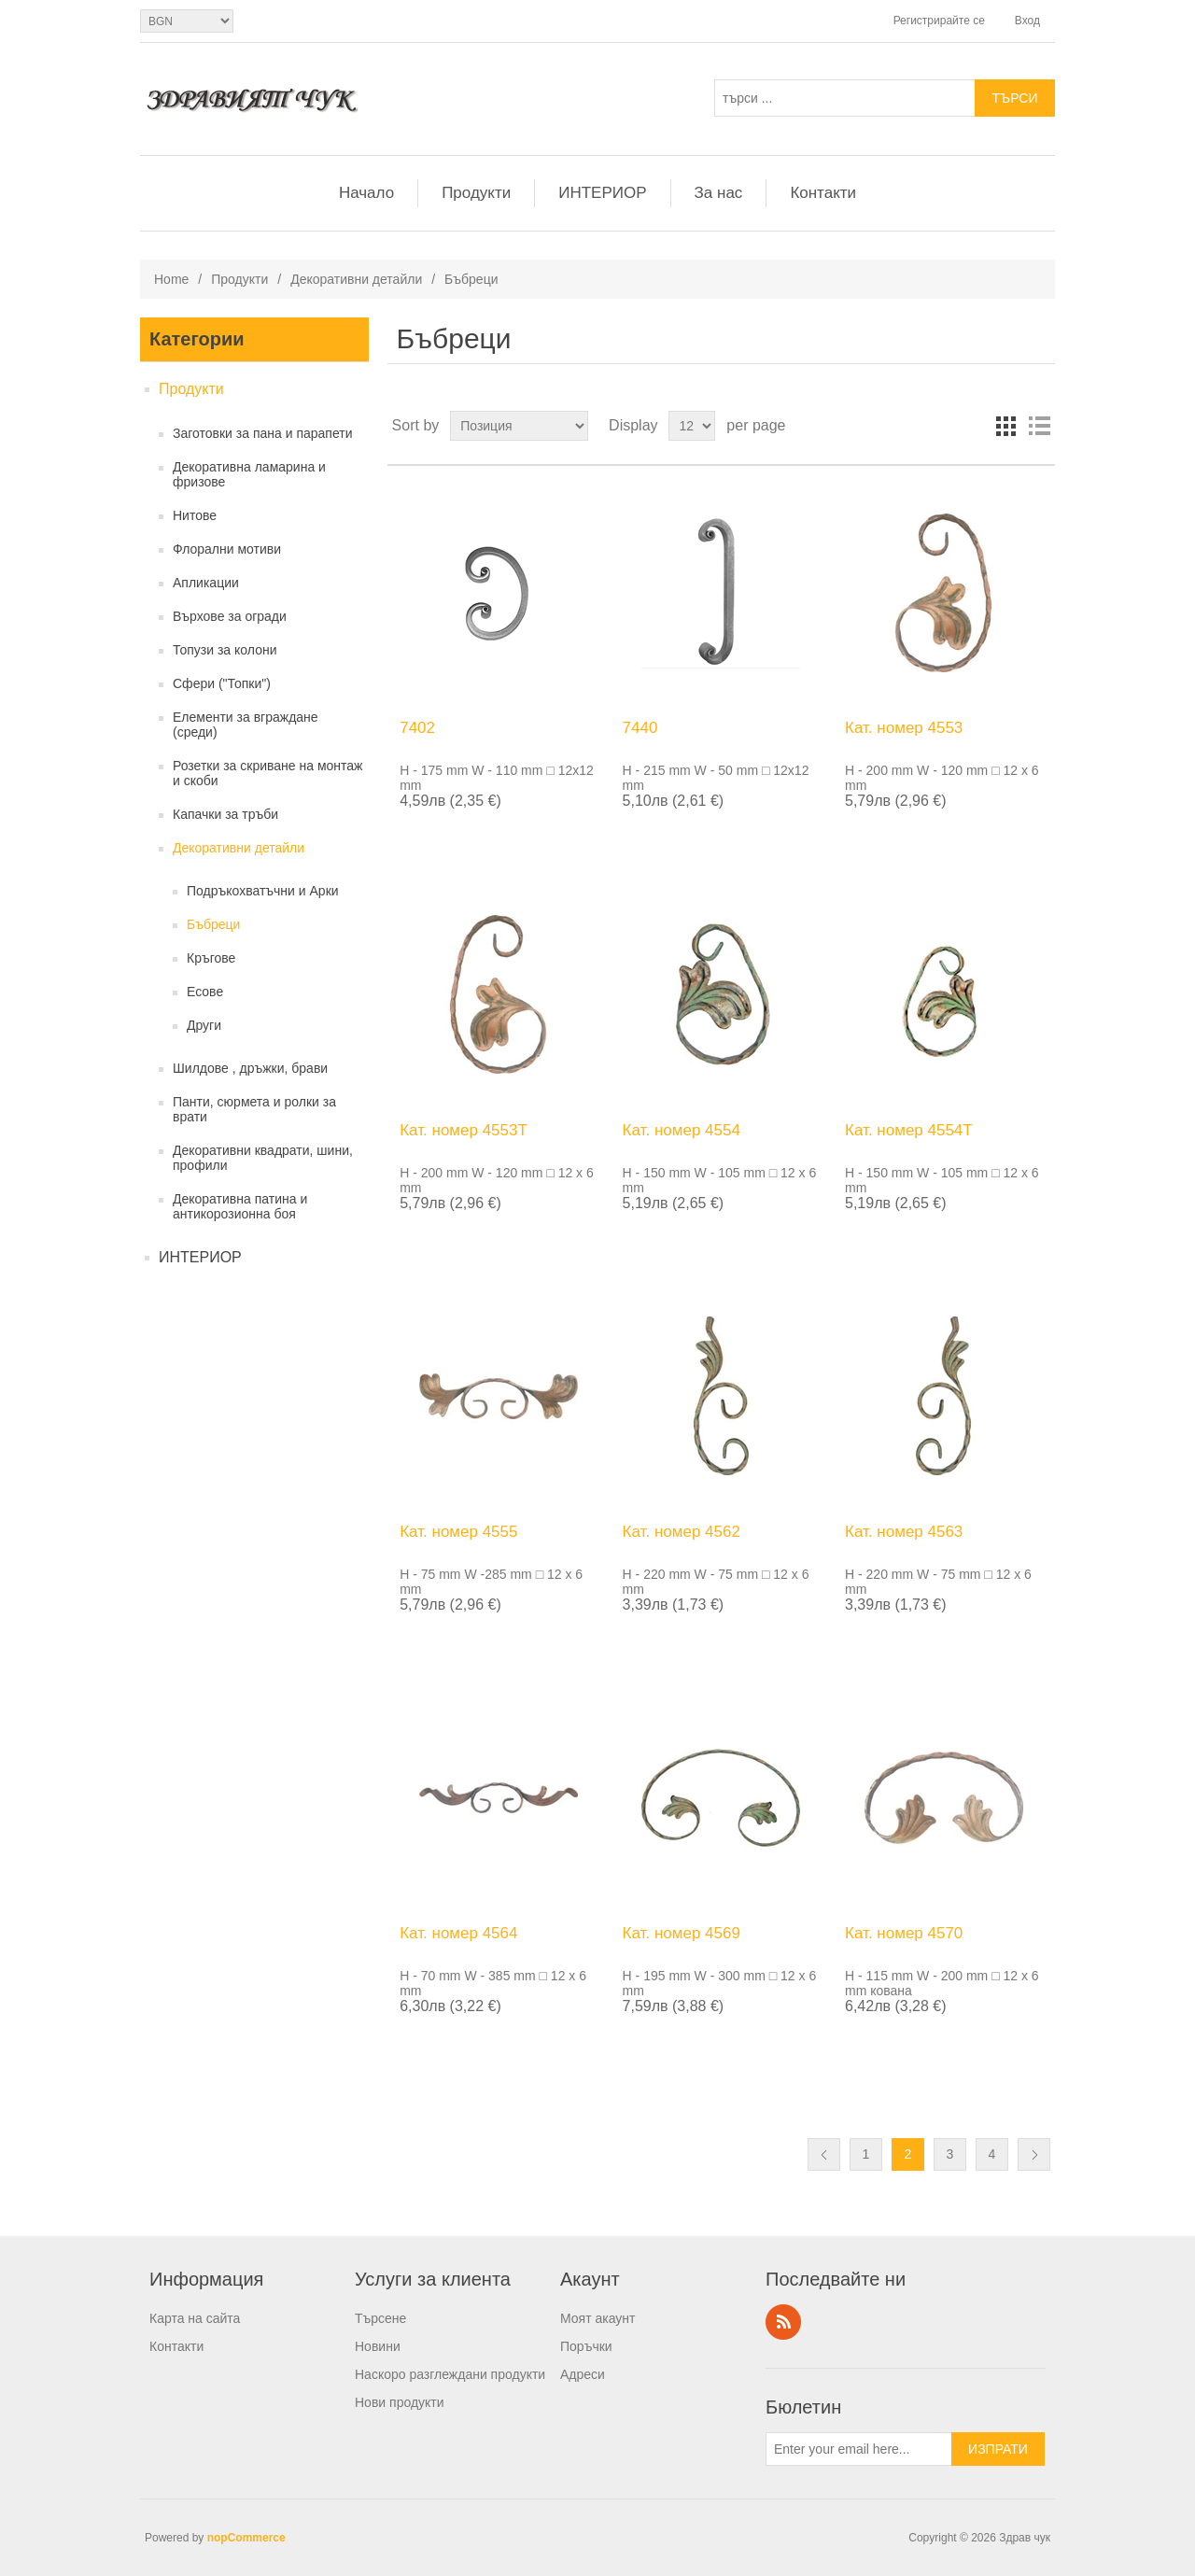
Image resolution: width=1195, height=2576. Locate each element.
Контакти (823, 193)
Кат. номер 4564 (458, 1933)
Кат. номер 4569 (681, 1933)
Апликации (206, 582)
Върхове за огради (230, 616)
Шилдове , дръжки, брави (250, 1068)
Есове (205, 991)
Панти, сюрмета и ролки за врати (254, 1109)
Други (204, 1025)
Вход (1027, 20)
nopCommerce (246, 2537)
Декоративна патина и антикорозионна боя (240, 1206)
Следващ (1034, 2154)
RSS (783, 2322)
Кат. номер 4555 (458, 1532)
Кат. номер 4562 (681, 1532)
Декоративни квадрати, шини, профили (263, 1158)
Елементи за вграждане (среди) (245, 724)
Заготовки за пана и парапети (263, 433)
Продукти (476, 193)
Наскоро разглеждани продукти (450, 2374)
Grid (1005, 426)
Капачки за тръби (225, 814)
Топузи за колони (224, 649)
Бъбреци (213, 924)
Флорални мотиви (227, 549)
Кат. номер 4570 (904, 1933)
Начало (366, 193)
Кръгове (211, 957)
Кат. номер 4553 (904, 728)
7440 (640, 728)
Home (171, 279)
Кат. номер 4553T (463, 1130)
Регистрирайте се (939, 20)
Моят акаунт (597, 2318)
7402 (417, 728)
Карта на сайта (194, 2318)
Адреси (582, 2374)
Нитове (195, 515)
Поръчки (586, 2346)
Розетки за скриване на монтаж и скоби (267, 773)
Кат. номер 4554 (681, 1130)
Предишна (824, 2154)
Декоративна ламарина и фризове (249, 474)
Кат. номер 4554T (909, 1130)
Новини (378, 2346)
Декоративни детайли (356, 279)
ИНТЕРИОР (602, 193)
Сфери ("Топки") (222, 683)
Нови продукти (399, 2402)
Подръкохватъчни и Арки (263, 890)
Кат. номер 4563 (904, 1532)
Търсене (380, 2318)
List (1039, 426)
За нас (719, 193)
